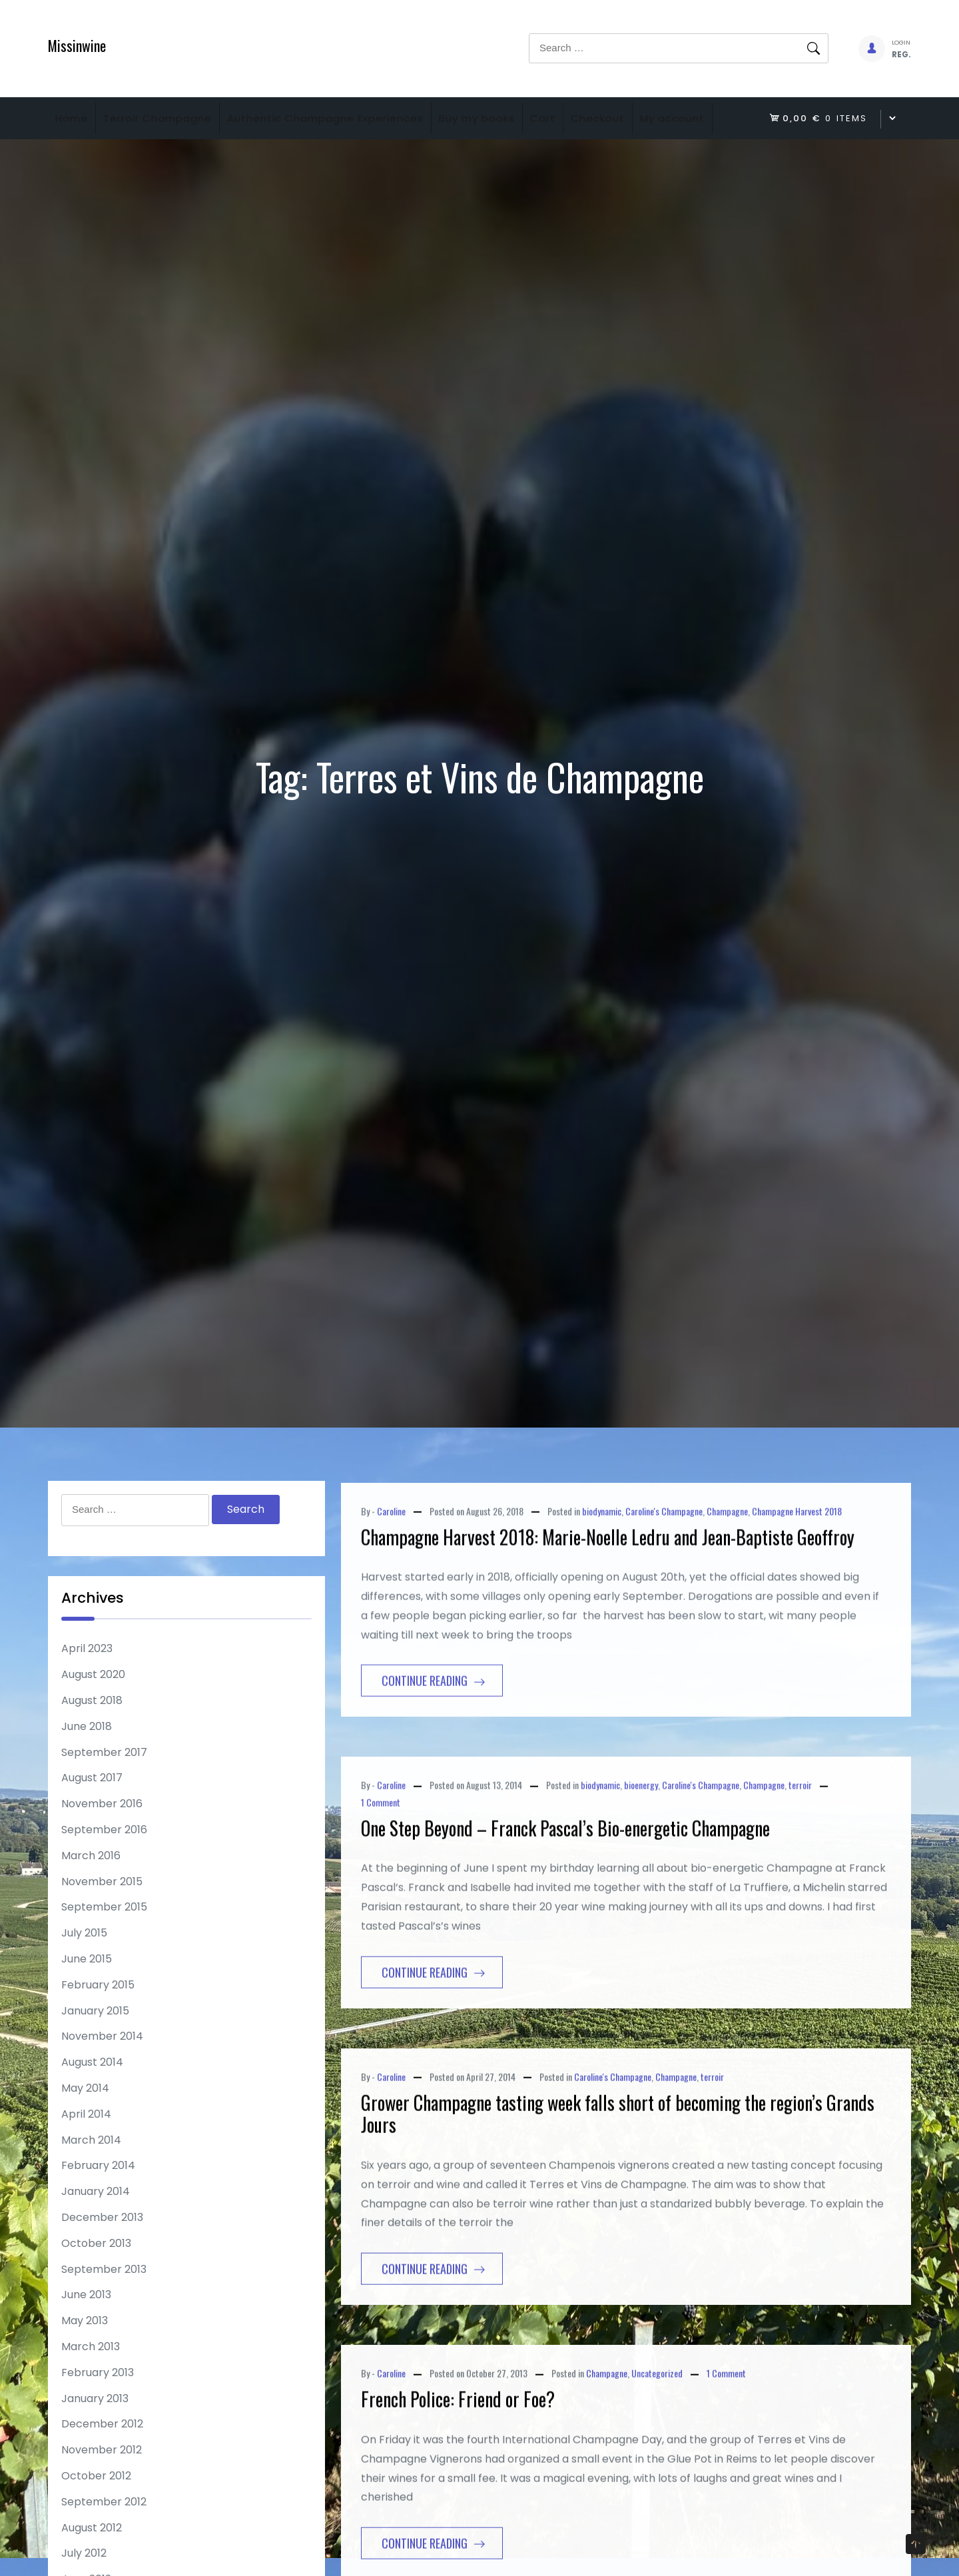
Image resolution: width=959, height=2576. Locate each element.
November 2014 (102, 2076)
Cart (596, 118)
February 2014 (98, 2206)
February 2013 (97, 2413)
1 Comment (380, 1898)
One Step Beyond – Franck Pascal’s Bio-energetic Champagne (565, 1924)
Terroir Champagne (175, 118)
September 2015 (104, 1947)
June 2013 (86, 2335)
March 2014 (91, 2180)
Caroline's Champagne (664, 1607)
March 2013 (90, 2387)
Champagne (727, 1607)
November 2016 (102, 1844)
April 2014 (86, 2154)
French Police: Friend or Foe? (458, 2495)
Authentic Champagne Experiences (355, 118)
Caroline (391, 1607)
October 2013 (96, 2284)
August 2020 (93, 1715)
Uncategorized (657, 2469)
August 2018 (92, 1741)
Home (77, 118)
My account (93, 159)
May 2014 (85, 2128)
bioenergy (641, 1882)
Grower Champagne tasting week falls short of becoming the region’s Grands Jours (617, 2210)
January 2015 (95, 2051)
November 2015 (102, 1922)
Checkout (664, 118)
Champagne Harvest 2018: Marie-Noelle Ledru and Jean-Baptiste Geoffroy (607, 1633)
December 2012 (102, 2464)
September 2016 (104, 1870)
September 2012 (104, 2542)
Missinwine (77, 45)
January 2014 (95, 2232)
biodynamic (601, 1607)
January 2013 (95, 2439)
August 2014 (92, 2102)
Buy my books (519, 118)
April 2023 (87, 1689)
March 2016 (91, 1896)
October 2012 (96, 2516)
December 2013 (102, 2258)
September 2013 (104, 2310)
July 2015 (84, 1973)
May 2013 (84, 2361)
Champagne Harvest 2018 (797, 1607)
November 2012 (101, 2490)
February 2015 (98, 2025)
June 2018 (86, 1767)
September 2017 (104, 1793)
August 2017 (92, 1818)
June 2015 (86, 1999)
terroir (800, 1882)
